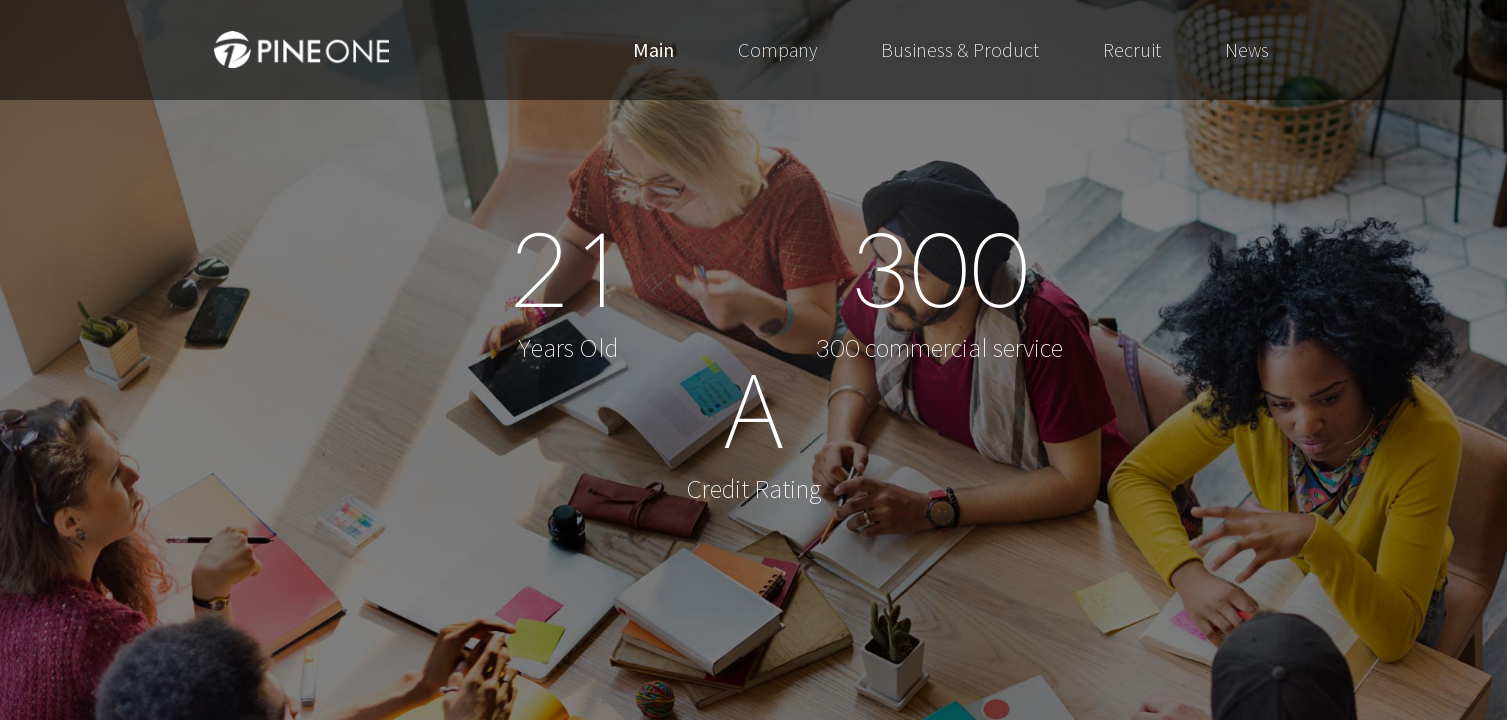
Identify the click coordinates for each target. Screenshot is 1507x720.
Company (777, 50)
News (1247, 50)
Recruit (1132, 50)
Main (653, 50)
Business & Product (960, 50)
